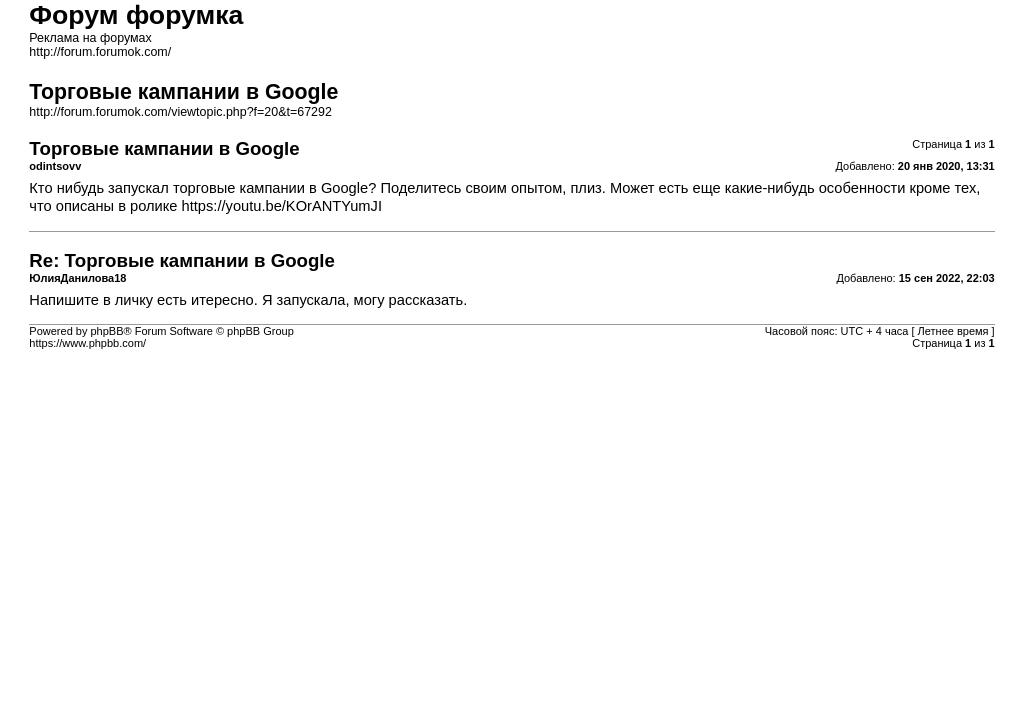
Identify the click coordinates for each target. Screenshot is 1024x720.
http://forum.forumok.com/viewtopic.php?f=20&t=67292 (180, 112)
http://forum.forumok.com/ (100, 52)
